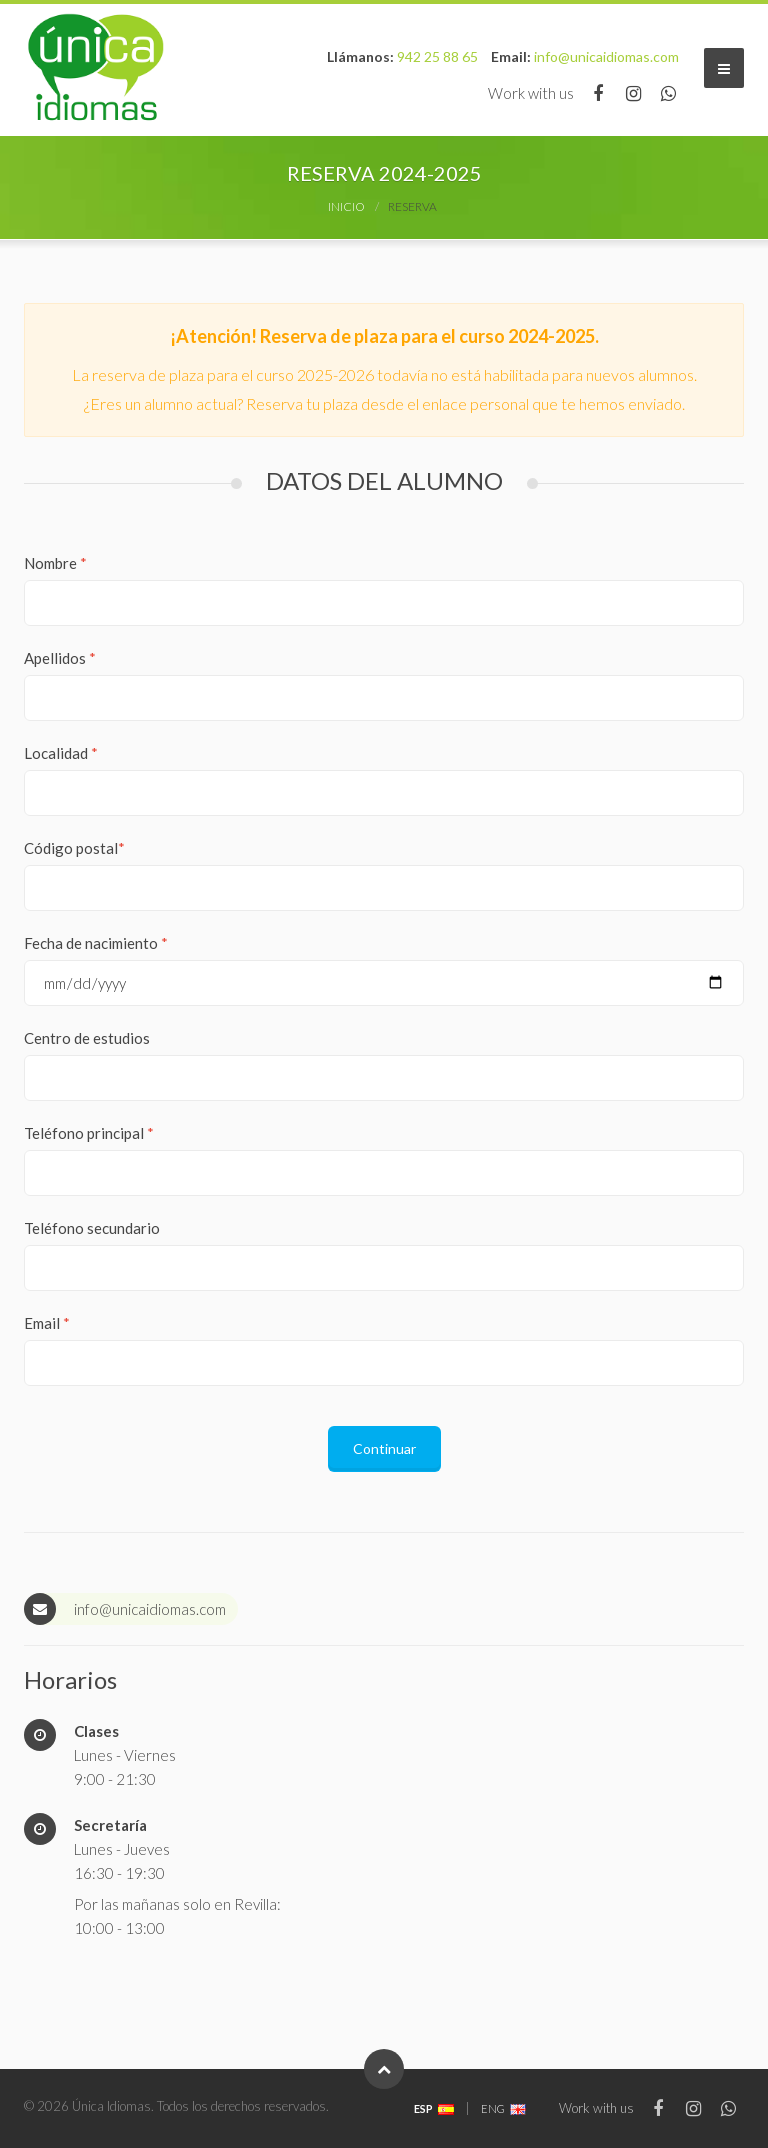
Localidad (61, 753)
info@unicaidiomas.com (606, 56)
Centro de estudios (87, 1038)
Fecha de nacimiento (96, 943)
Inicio (346, 206)
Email (47, 1323)
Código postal (74, 848)
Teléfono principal (89, 1133)
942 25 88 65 (437, 56)
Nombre (55, 563)
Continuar (384, 1448)
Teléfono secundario (92, 1228)
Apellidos (60, 658)
